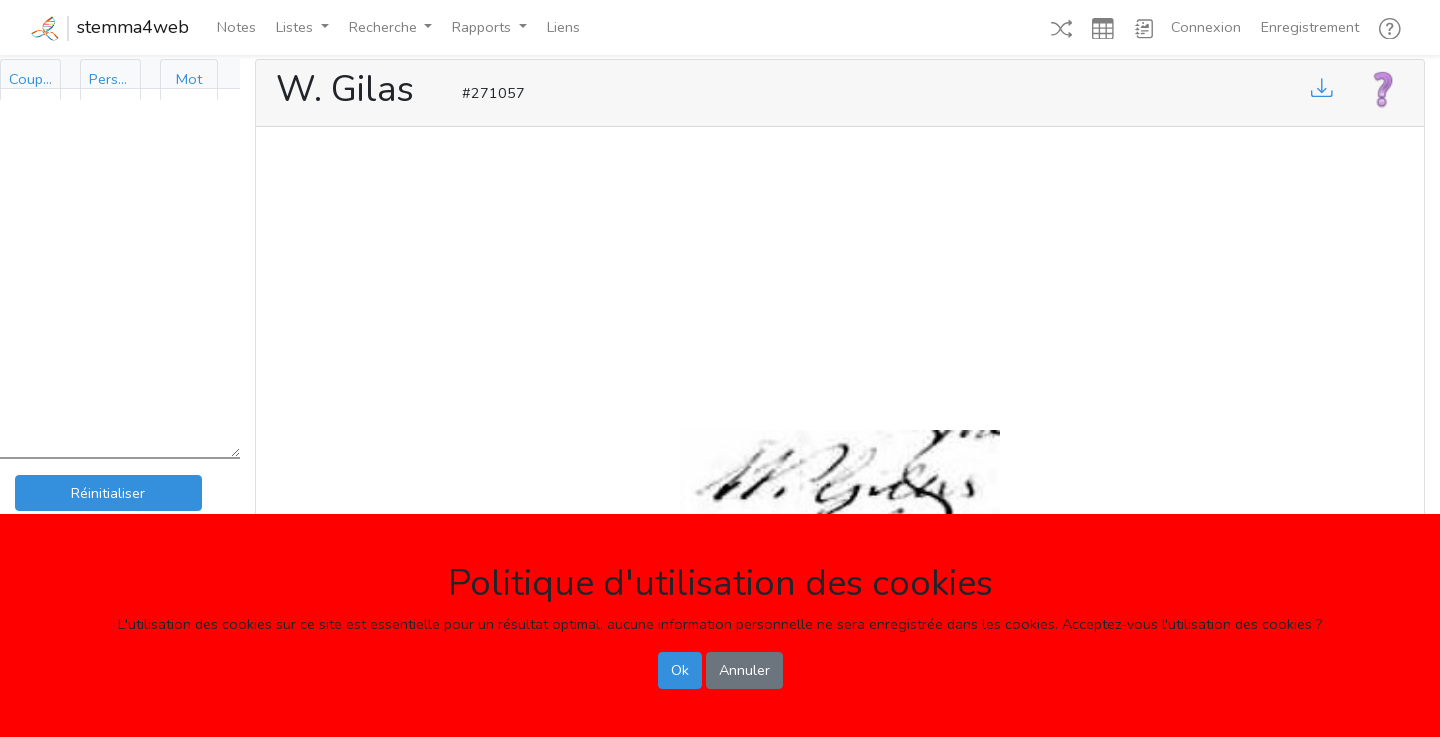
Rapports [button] (483, 27)
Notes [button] (236, 27)
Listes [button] (296, 27)
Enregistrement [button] (1310, 27)
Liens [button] (563, 27)
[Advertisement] (840, 274)
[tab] (30, 79)
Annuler (744, 670)
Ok (680, 670)
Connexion (1206, 27)
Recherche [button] (385, 27)
